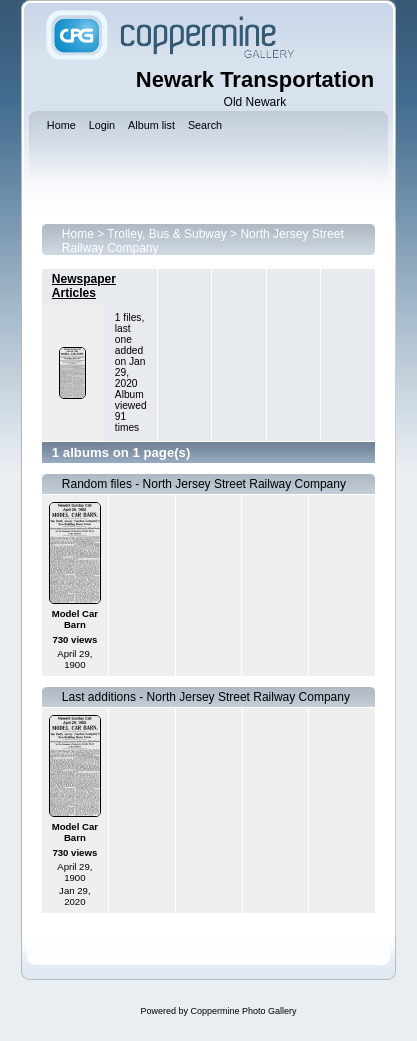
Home (78, 234)
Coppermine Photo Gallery (243, 1011)
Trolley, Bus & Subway (166, 234)
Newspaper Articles (84, 286)
